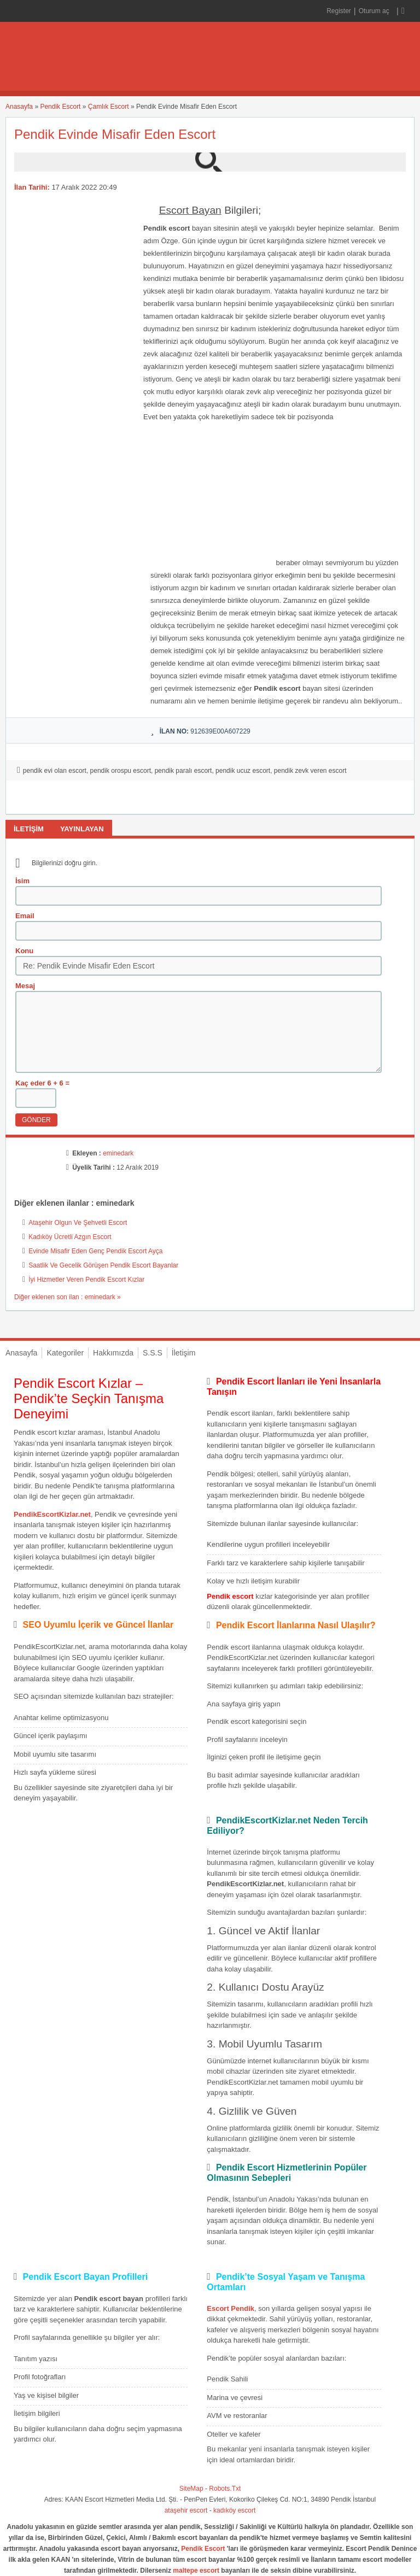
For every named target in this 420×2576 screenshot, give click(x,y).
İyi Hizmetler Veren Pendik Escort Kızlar (86, 1279)
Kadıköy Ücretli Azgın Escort (69, 1237)
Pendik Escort (60, 106)
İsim (22, 881)
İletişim (184, 1352)
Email (24, 916)
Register (338, 11)
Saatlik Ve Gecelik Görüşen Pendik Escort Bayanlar (103, 1265)
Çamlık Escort (108, 106)
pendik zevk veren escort (310, 770)
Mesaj (25, 986)
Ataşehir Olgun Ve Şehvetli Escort (77, 1223)
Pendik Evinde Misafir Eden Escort (114, 134)
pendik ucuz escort (242, 770)
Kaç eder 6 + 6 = (42, 1083)
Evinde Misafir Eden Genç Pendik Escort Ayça (95, 1251)
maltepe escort (196, 2570)
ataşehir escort (186, 2510)
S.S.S (152, 1352)
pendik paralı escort (183, 770)
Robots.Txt (225, 2488)
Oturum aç (375, 11)
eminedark (118, 1153)
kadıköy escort (234, 2510)
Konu (24, 951)
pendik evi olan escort (54, 770)
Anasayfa (19, 106)
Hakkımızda (113, 1352)
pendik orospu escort (120, 770)
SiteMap (191, 2488)
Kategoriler (65, 1352)
